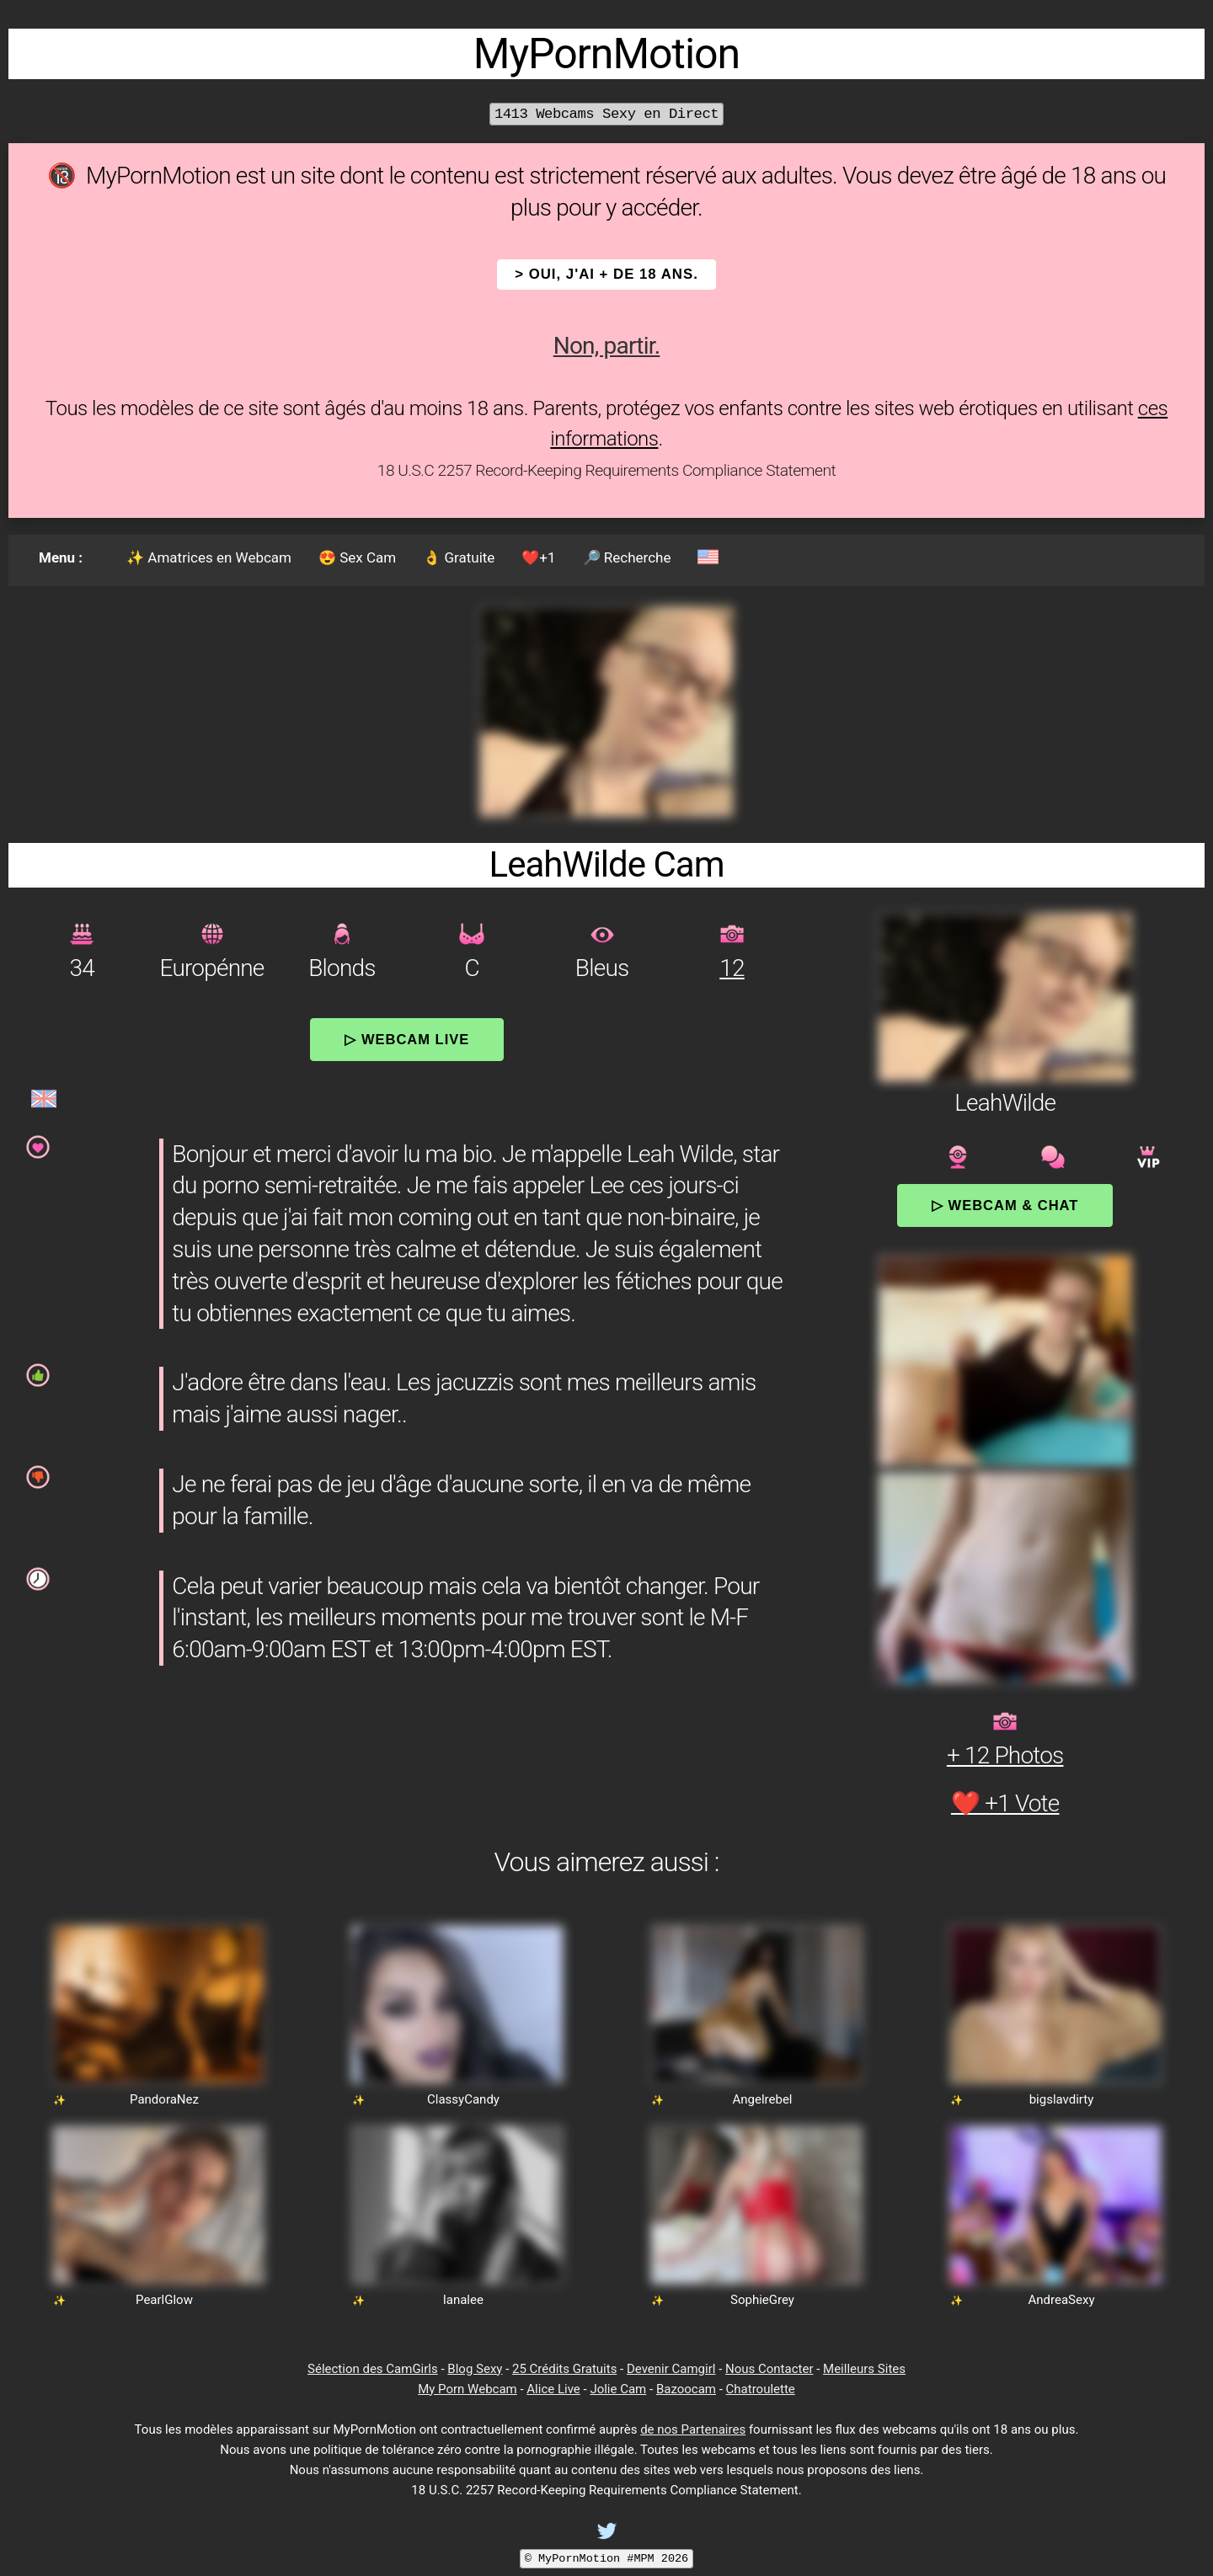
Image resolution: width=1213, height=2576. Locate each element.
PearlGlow (164, 2299)
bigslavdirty (1061, 2099)
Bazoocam (686, 2389)
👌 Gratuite (458, 557)
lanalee (463, 2299)
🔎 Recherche (627, 557)
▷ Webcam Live (407, 1039)
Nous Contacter (769, 2368)
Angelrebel (762, 2099)
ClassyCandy (463, 2099)
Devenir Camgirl (671, 2368)
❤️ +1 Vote (1005, 1803)
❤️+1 (538, 557)
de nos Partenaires (692, 2429)
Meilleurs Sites (864, 2368)
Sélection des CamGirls (372, 2368)
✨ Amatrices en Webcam (208, 557)
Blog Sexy (474, 2368)
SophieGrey (762, 2299)
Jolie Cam (618, 2389)
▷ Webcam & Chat (1005, 1205)
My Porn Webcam (467, 2389)
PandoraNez (164, 2099)
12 (731, 968)
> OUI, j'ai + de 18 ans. (606, 274)
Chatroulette (760, 2389)
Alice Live (553, 2389)
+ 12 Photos (1005, 1755)
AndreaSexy (1062, 2299)
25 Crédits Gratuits (564, 2368)
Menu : (61, 557)
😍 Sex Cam (357, 557)
